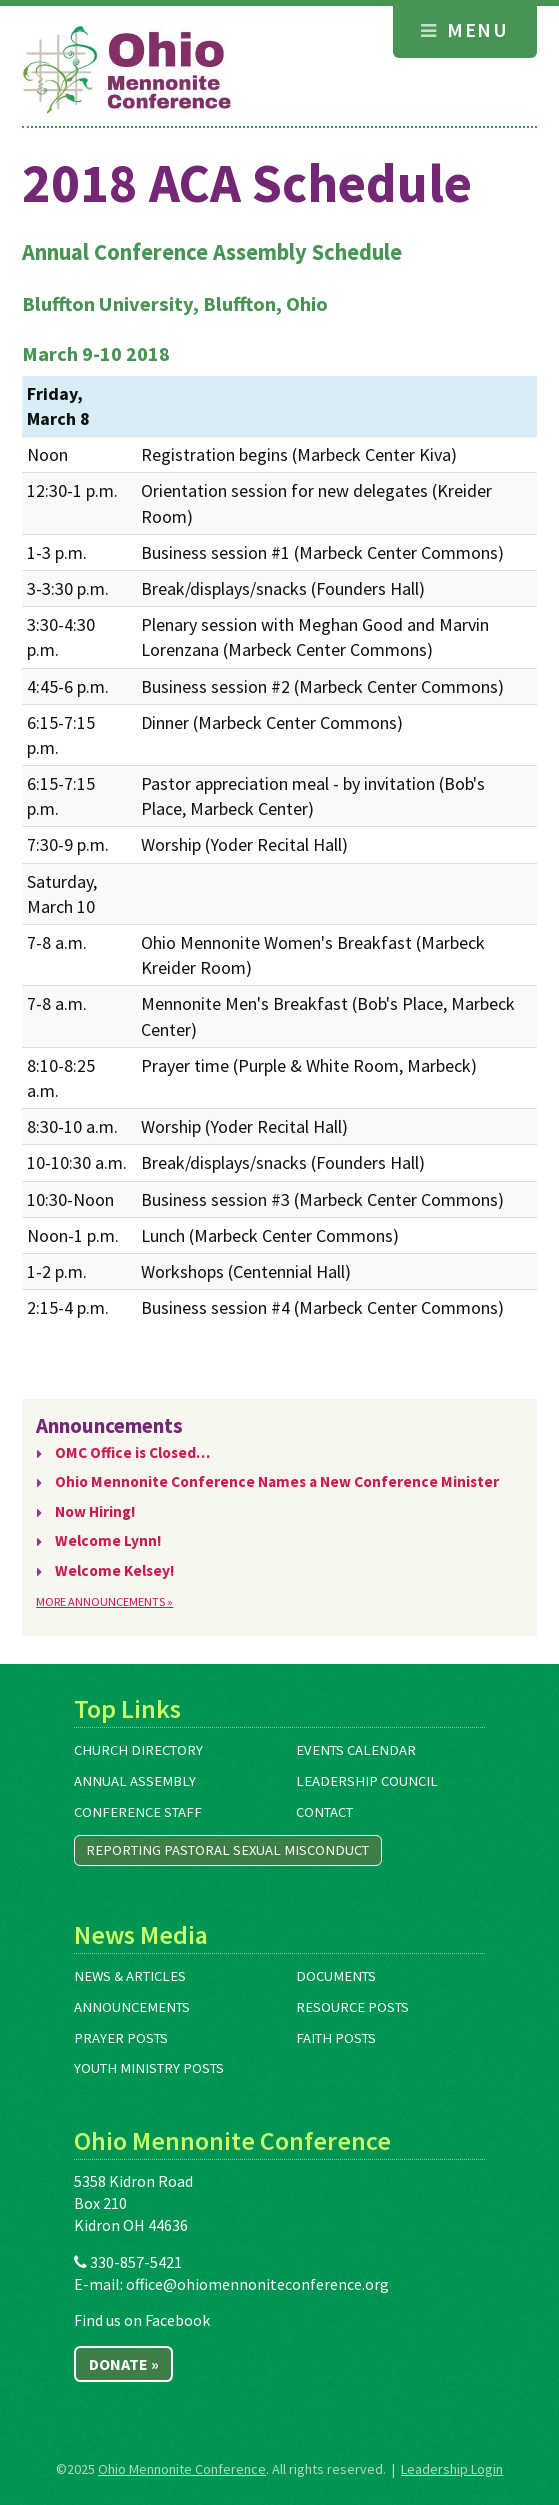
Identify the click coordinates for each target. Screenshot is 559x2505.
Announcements (132, 2007)
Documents (336, 1976)
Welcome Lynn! (108, 1540)
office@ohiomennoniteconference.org (257, 2284)
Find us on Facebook (142, 2320)
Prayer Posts (121, 2038)
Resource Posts (352, 2007)
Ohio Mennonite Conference (182, 2469)
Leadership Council (367, 1781)
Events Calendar (356, 1750)
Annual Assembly (135, 1781)
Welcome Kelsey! (115, 1570)
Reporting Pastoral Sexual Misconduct (227, 1850)
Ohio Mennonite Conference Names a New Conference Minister (277, 1481)
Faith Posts (336, 2038)
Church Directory (138, 1750)
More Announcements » (104, 1601)
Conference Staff (138, 1812)
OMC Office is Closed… (132, 1452)
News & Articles (130, 1976)
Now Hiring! (95, 1511)
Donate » (124, 2364)
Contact (324, 1812)
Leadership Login (452, 2469)
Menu (464, 29)
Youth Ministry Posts (149, 2068)
